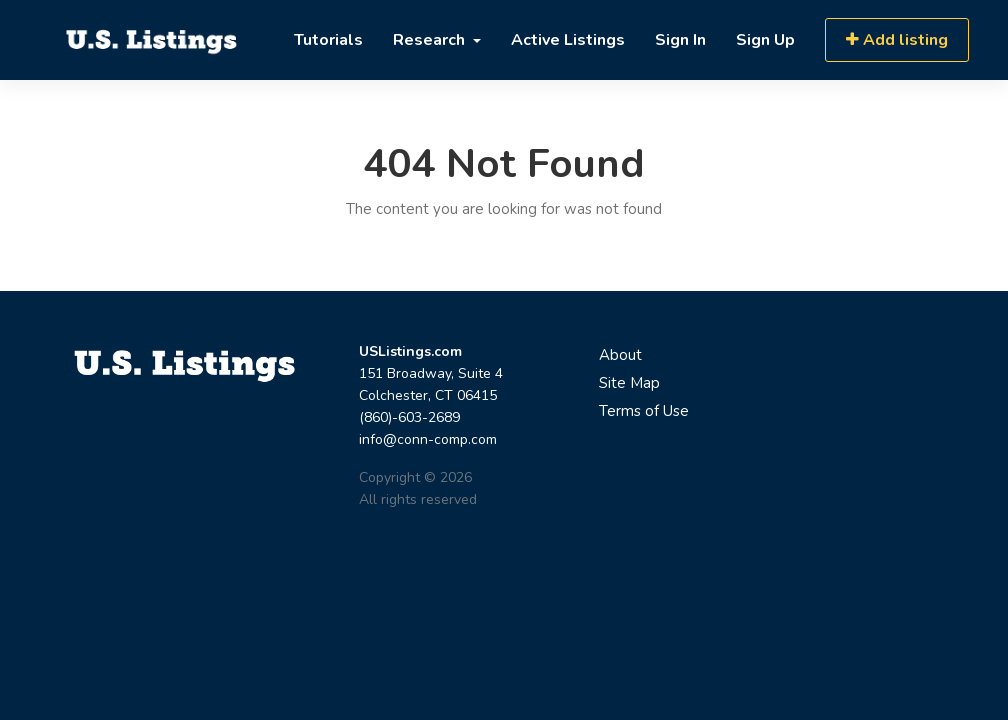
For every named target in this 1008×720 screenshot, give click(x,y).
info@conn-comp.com (428, 439)
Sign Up (765, 40)
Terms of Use (644, 411)
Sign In (680, 40)
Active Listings (568, 40)
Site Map (629, 383)
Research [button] (431, 40)
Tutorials (328, 40)
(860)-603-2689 (409, 417)
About (620, 355)
